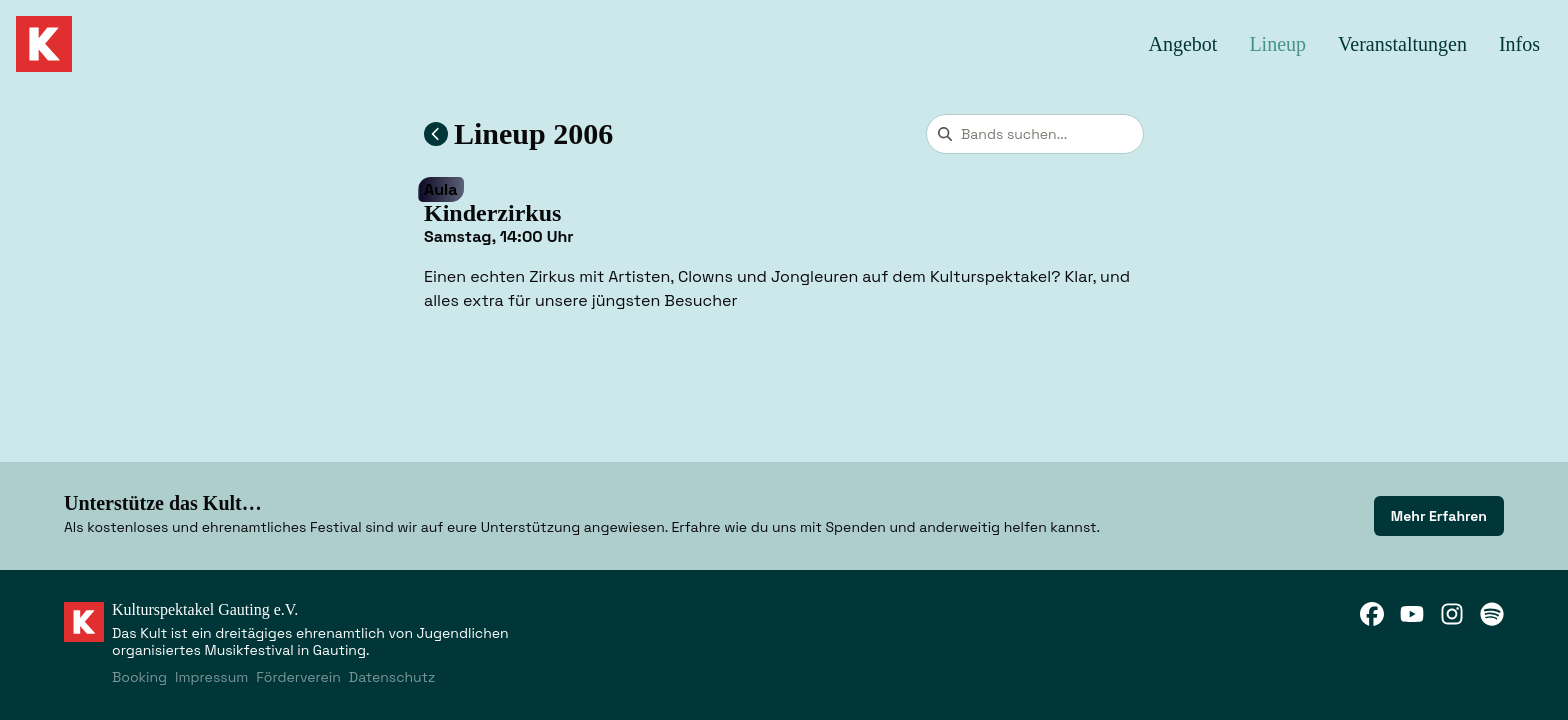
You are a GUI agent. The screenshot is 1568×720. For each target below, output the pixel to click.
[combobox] (1035, 134)
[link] (1439, 516)
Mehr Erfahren (1439, 516)
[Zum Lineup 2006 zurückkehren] (436, 134)
